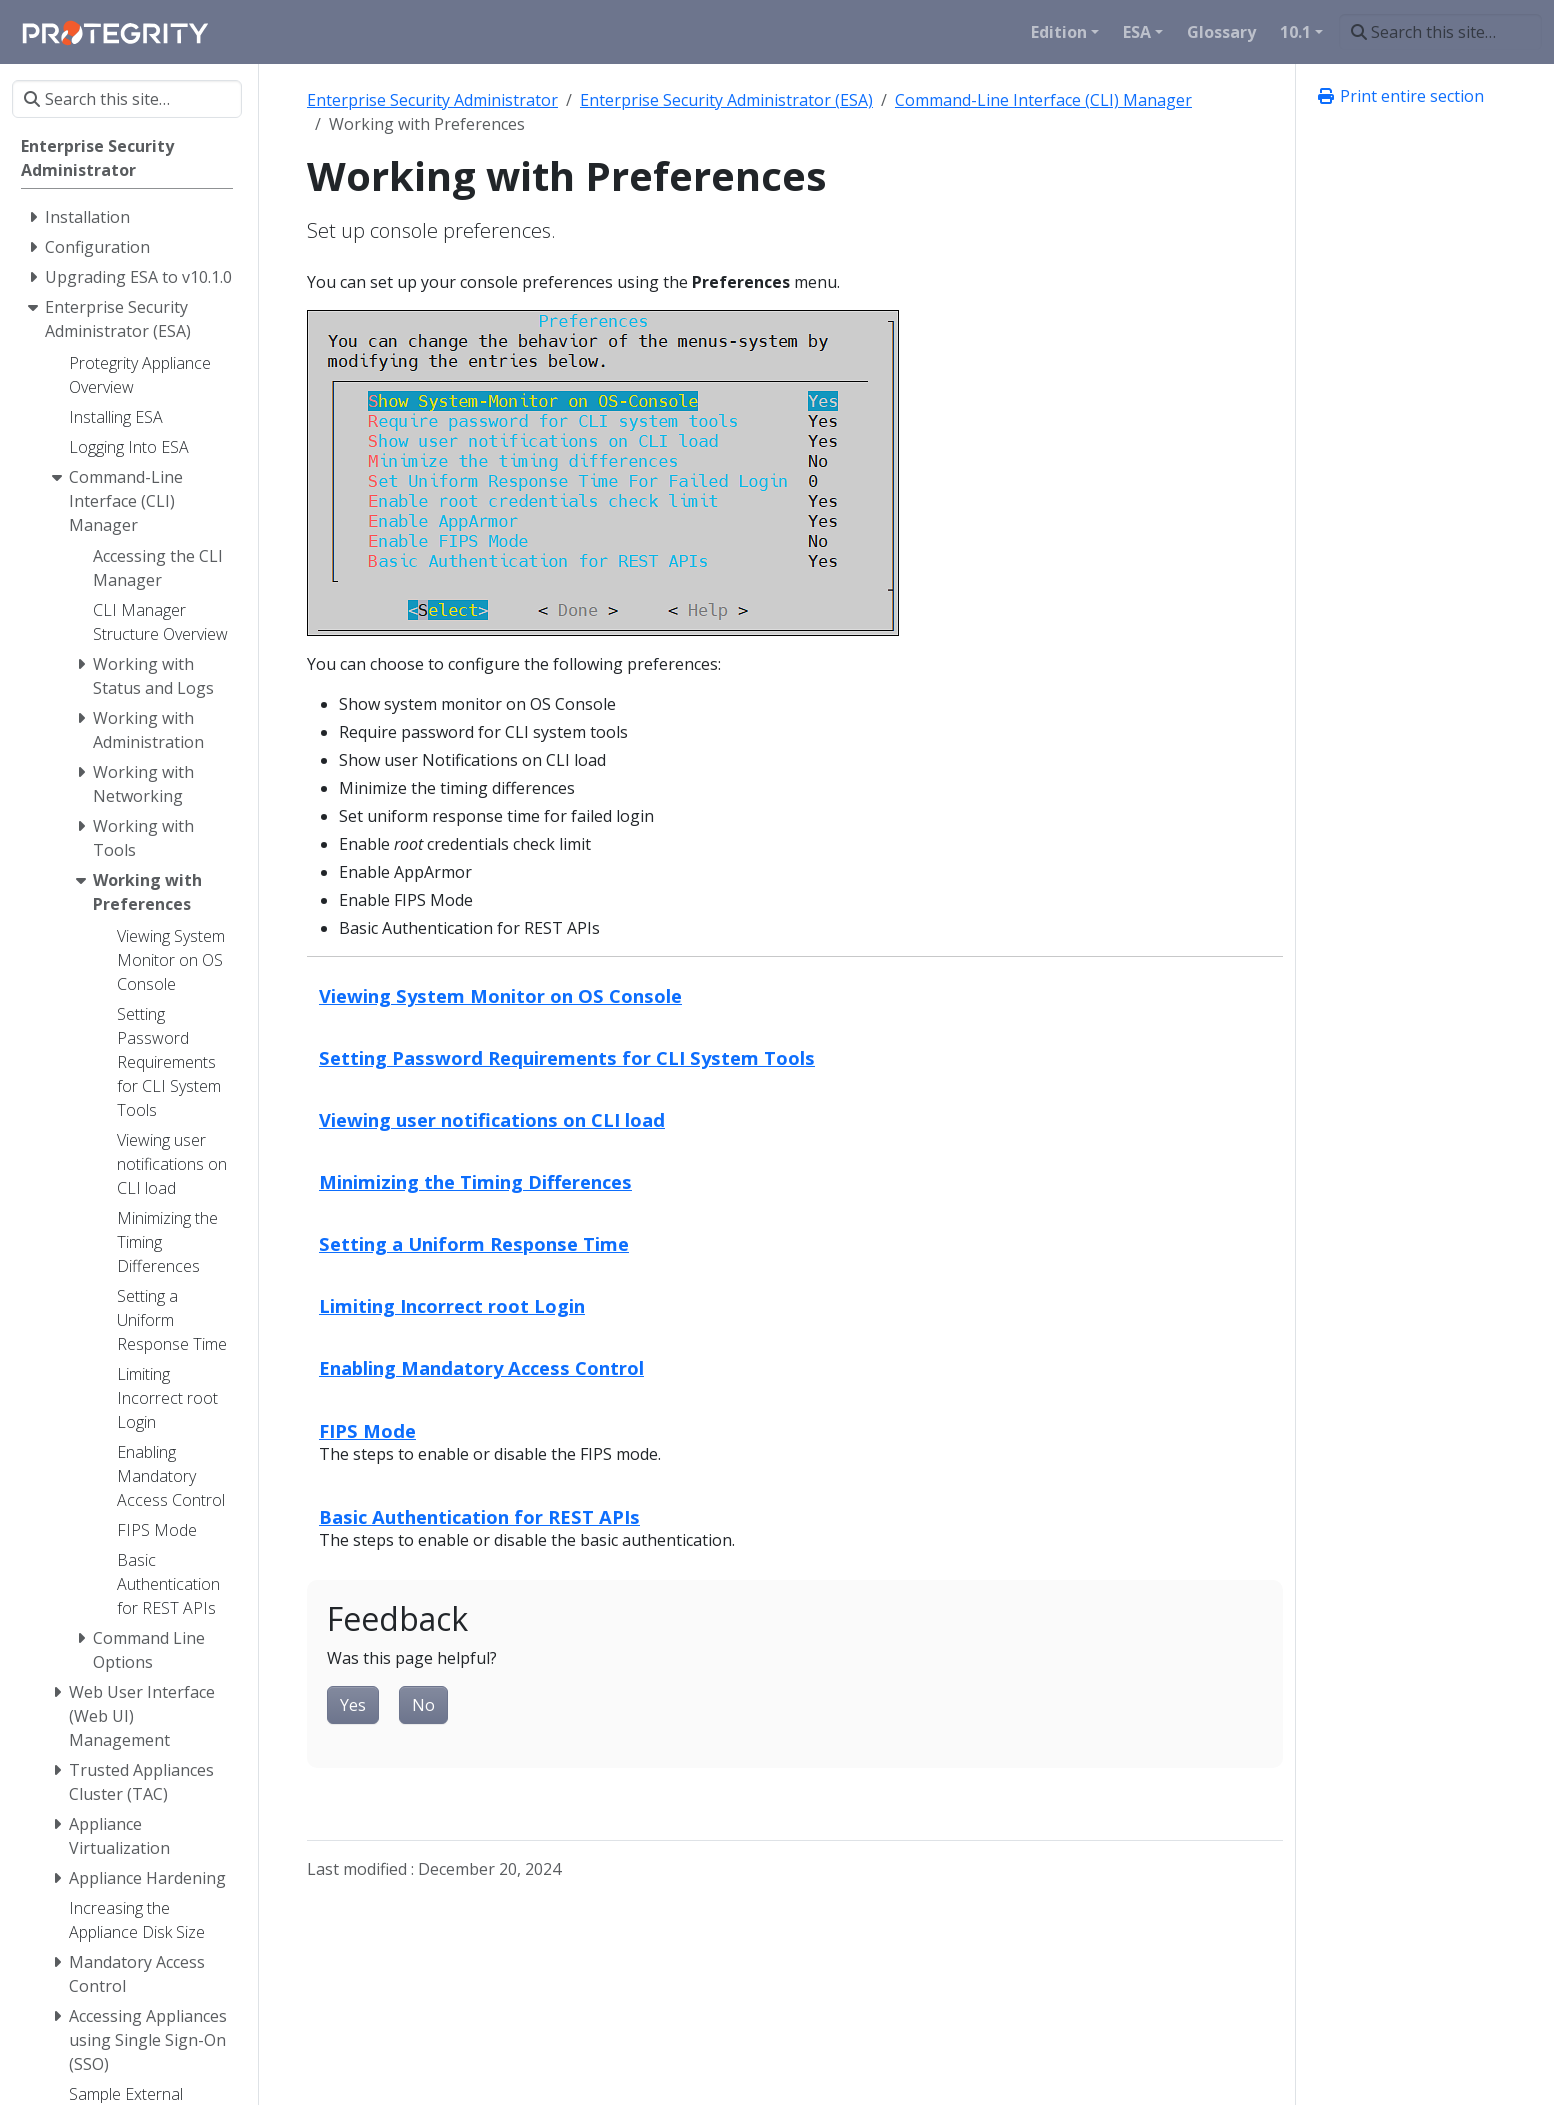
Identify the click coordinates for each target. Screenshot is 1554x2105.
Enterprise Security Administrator (432, 100)
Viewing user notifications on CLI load (492, 1119)
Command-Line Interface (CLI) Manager (1043, 100)
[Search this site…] (1440, 32)
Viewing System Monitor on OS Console (500, 995)
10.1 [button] (1295, 32)
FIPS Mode (367, 1430)
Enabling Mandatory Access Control (481, 1367)
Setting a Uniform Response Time (474, 1243)
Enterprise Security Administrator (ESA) (726, 100)
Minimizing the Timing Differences (475, 1181)
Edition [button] (1059, 32)
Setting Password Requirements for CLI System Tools (567, 1057)
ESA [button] (1137, 32)
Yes (353, 1705)
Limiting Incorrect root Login (452, 1305)
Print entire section (1400, 96)
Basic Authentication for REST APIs (479, 1516)
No (423, 1705)
